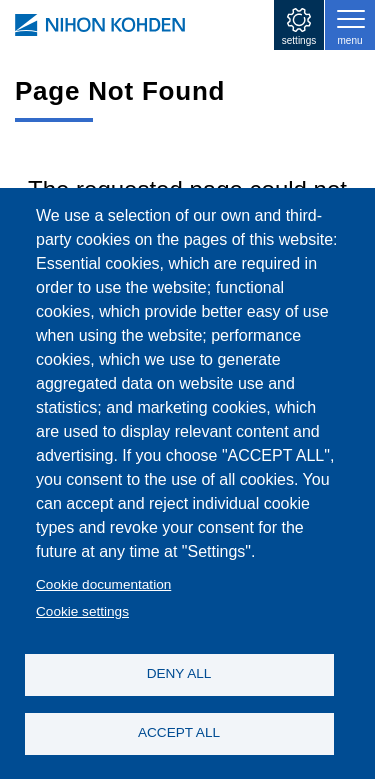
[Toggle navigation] (350, 25)
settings (299, 40)
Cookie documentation (103, 584)
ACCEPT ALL (179, 732)
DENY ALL (179, 673)
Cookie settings (82, 611)
